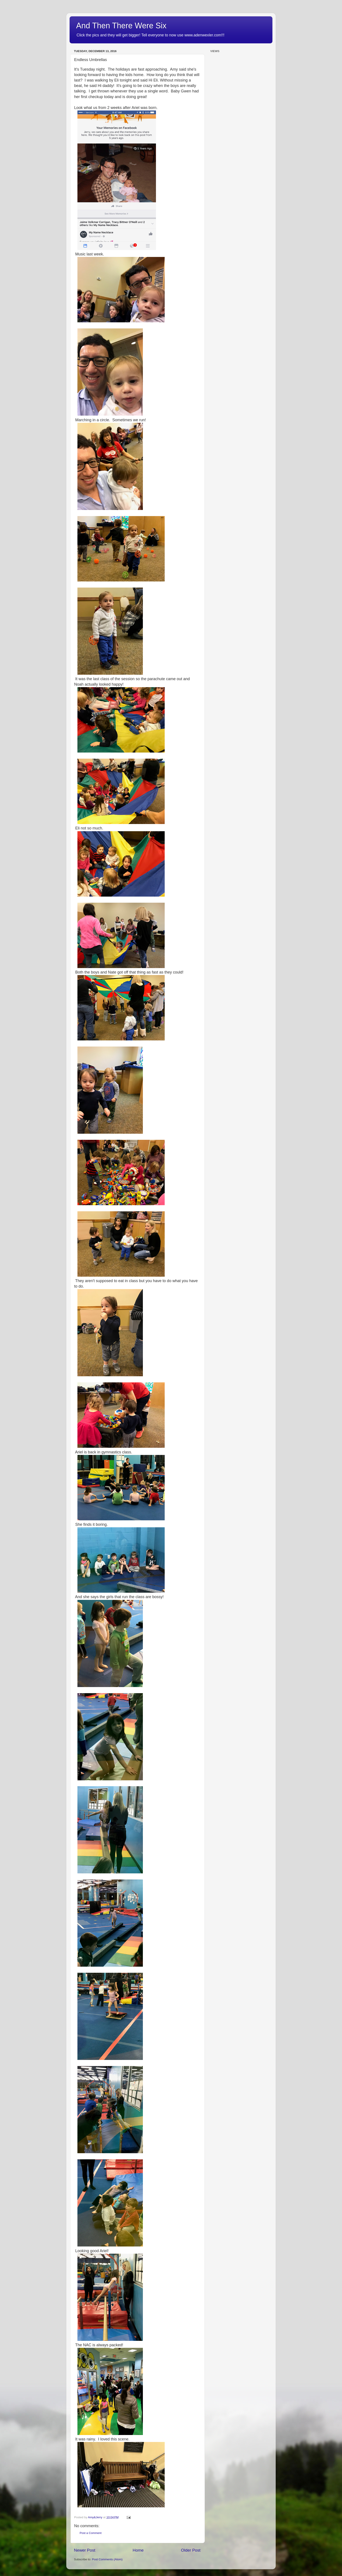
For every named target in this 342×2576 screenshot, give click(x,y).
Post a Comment (91, 2533)
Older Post (190, 2550)
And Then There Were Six (121, 25)
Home (138, 2550)
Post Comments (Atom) (107, 2559)
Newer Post (84, 2550)
